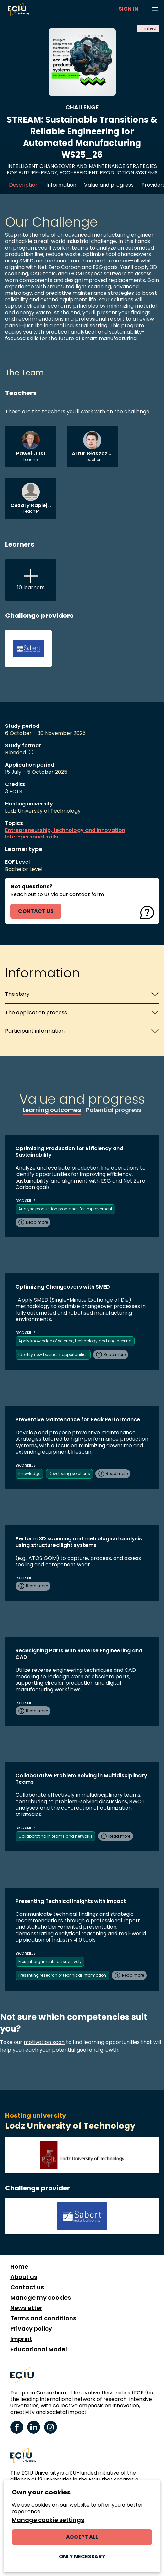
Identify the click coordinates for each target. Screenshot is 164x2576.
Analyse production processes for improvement (65, 1209)
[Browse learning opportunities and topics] (155, 9)
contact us (36, 911)
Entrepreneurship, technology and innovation (65, 830)
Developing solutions (69, 1473)
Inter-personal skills (31, 837)
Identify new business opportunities (53, 1354)
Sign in (128, 9)
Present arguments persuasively (50, 1961)
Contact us (27, 2287)
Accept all (82, 2537)
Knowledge (29, 1473)
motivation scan (44, 2042)
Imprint (21, 2339)
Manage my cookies (40, 2298)
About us (23, 2277)
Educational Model (38, 2349)
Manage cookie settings (48, 2520)
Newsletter (26, 2308)
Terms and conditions (43, 2318)
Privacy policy (31, 2329)
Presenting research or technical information (62, 1975)
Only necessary (82, 2556)
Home (19, 2267)
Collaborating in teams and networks (55, 1836)
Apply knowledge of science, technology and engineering (75, 1341)
